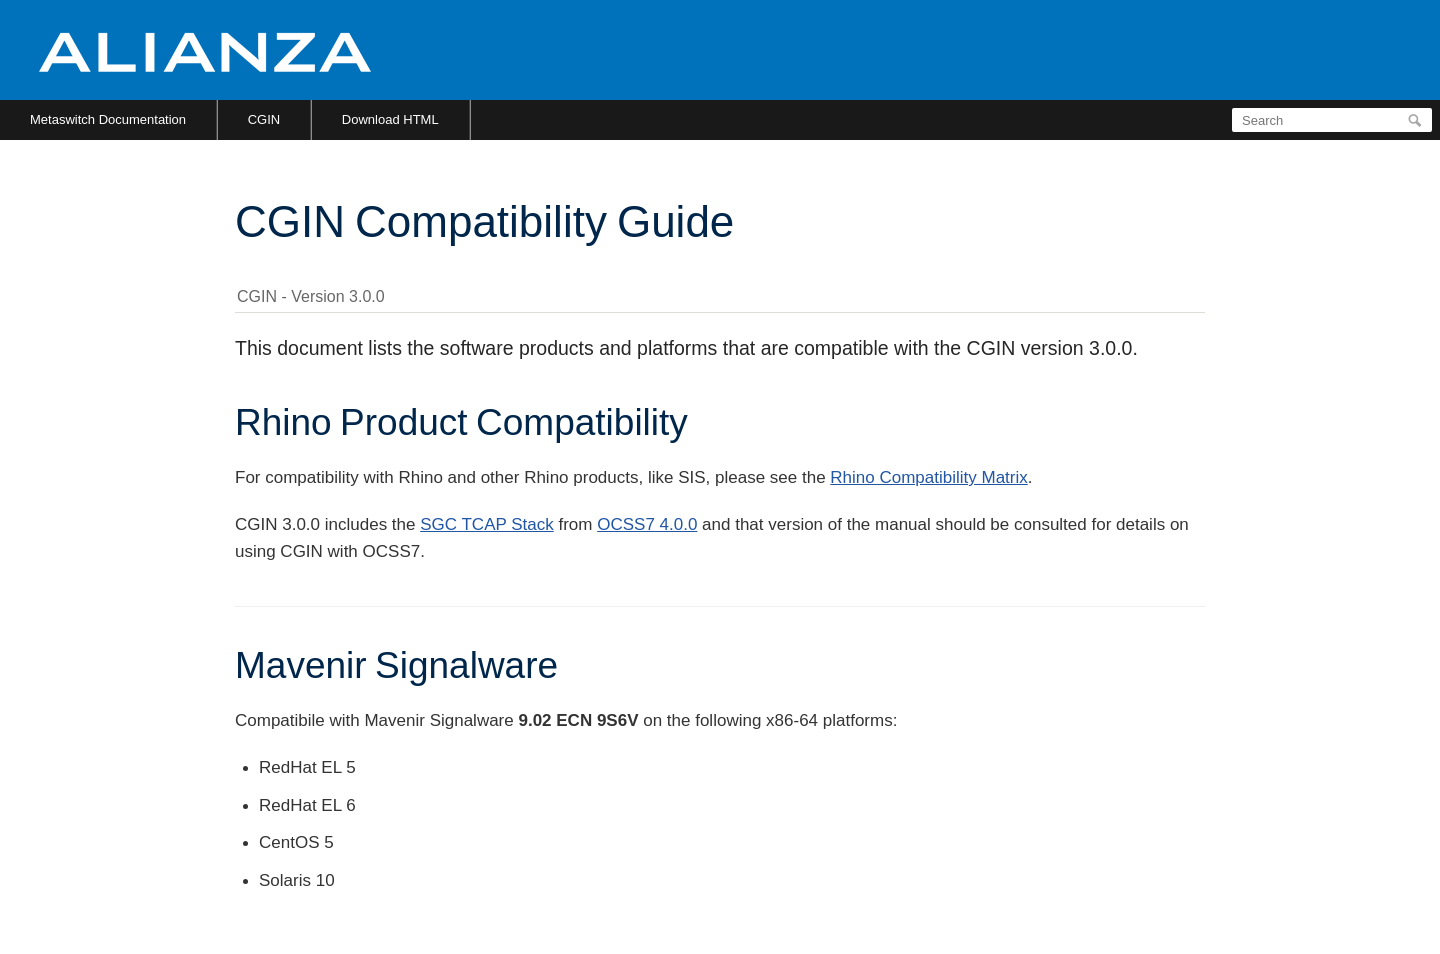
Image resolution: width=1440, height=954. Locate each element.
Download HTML (390, 119)
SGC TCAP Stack (487, 524)
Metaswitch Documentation (108, 119)
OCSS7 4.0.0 (647, 524)
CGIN (264, 119)
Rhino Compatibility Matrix (928, 477)
